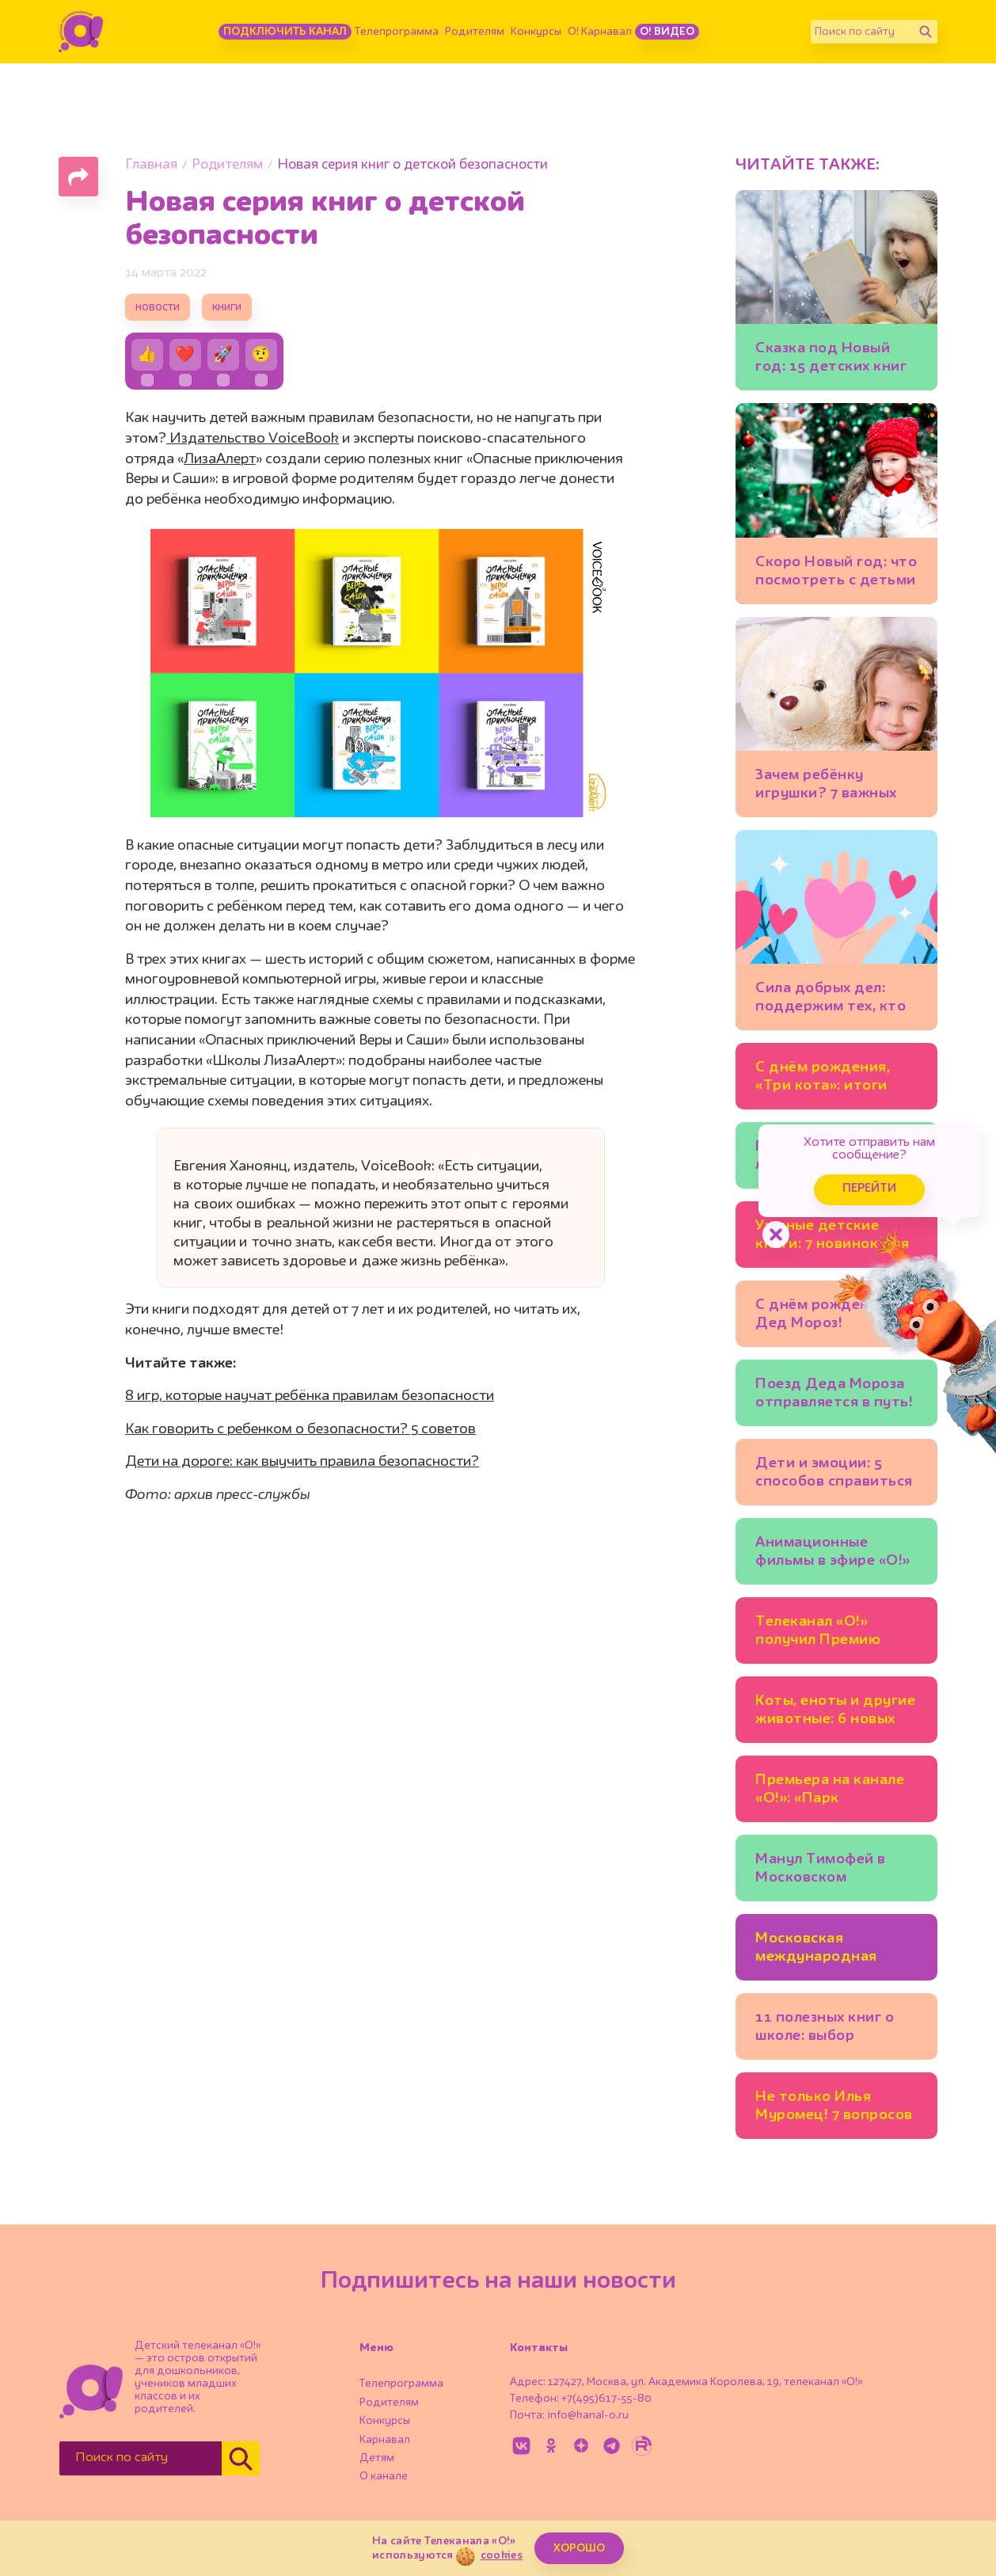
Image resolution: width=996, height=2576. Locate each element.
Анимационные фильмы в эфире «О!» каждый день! (832, 1554)
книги (226, 307)
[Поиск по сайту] (862, 32)
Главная (151, 165)
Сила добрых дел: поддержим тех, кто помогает (830, 1000)
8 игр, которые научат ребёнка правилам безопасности (309, 1396)
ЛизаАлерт (220, 459)
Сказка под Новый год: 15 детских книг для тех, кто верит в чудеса (831, 360)
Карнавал (384, 2440)
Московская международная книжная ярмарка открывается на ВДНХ (820, 1950)
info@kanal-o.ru (588, 2415)
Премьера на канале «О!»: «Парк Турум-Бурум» (829, 1791)
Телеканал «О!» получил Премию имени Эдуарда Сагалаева (817, 1633)
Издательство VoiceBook (252, 438)
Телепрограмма (397, 31)
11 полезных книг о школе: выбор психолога (824, 2029)
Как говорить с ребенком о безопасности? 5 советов (300, 1429)
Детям (376, 2458)
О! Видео (667, 31)
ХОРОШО (579, 2548)
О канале (383, 2476)
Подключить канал (285, 31)
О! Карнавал (600, 31)
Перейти (869, 1189)
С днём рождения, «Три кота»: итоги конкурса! (822, 1079)
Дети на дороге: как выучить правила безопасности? (302, 1461)
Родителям (474, 31)
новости (157, 307)
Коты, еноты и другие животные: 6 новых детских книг (835, 1712)
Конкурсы (536, 31)
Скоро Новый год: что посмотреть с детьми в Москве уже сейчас (836, 574)
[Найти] (925, 32)
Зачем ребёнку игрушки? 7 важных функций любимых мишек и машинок (826, 787)
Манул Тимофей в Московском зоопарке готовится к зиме (835, 1871)
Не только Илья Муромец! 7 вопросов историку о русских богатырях (834, 2108)
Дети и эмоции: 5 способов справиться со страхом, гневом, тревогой (834, 1475)
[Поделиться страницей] (78, 176)
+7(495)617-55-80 (606, 2398)
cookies (502, 2555)
